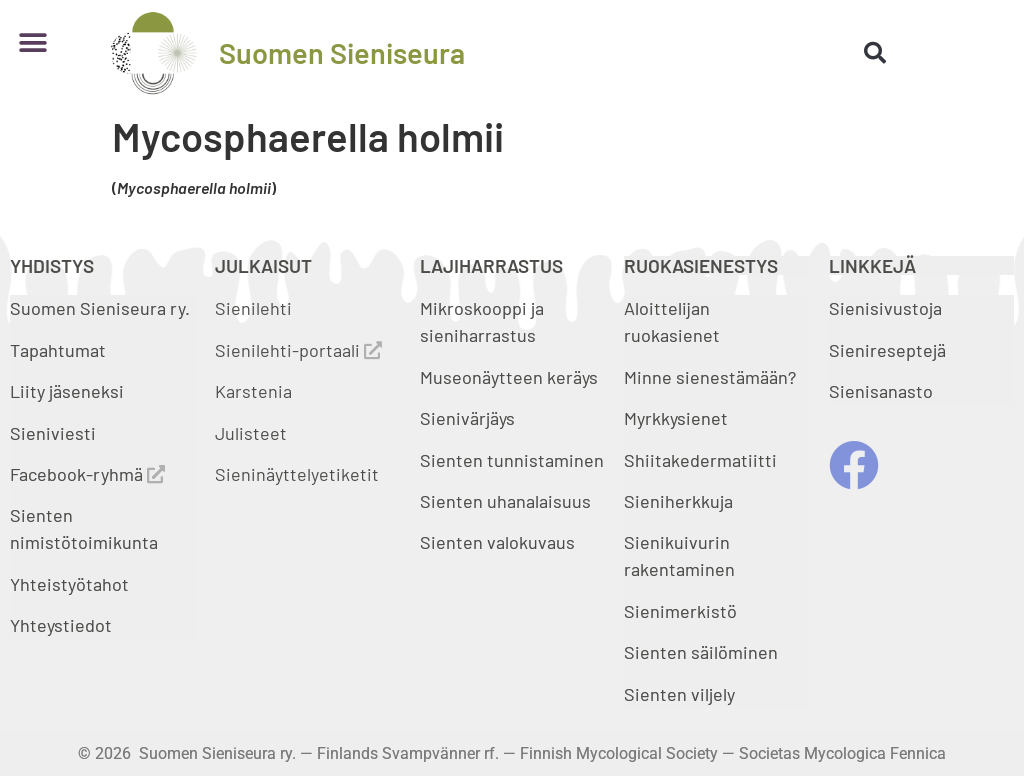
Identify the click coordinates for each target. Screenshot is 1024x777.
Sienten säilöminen (701, 652)
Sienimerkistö (680, 611)
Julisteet (251, 433)
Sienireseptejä (887, 350)
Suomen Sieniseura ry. (100, 308)
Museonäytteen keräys (509, 377)
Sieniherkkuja (678, 501)
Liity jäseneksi (67, 391)
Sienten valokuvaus (497, 542)
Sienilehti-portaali (298, 350)
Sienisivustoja (885, 308)
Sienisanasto (881, 391)
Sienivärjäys (467, 418)
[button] (32, 42)
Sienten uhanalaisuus (505, 501)
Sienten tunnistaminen (512, 460)
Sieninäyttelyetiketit (297, 474)
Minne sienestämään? (710, 377)
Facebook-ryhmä (87, 474)
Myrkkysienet (676, 418)
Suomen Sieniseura (342, 52)
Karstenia (253, 391)
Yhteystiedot (61, 625)
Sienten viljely (679, 694)
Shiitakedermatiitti (700, 460)
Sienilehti (253, 308)
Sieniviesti (55, 433)
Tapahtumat (58, 350)
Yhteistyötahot (69, 584)
